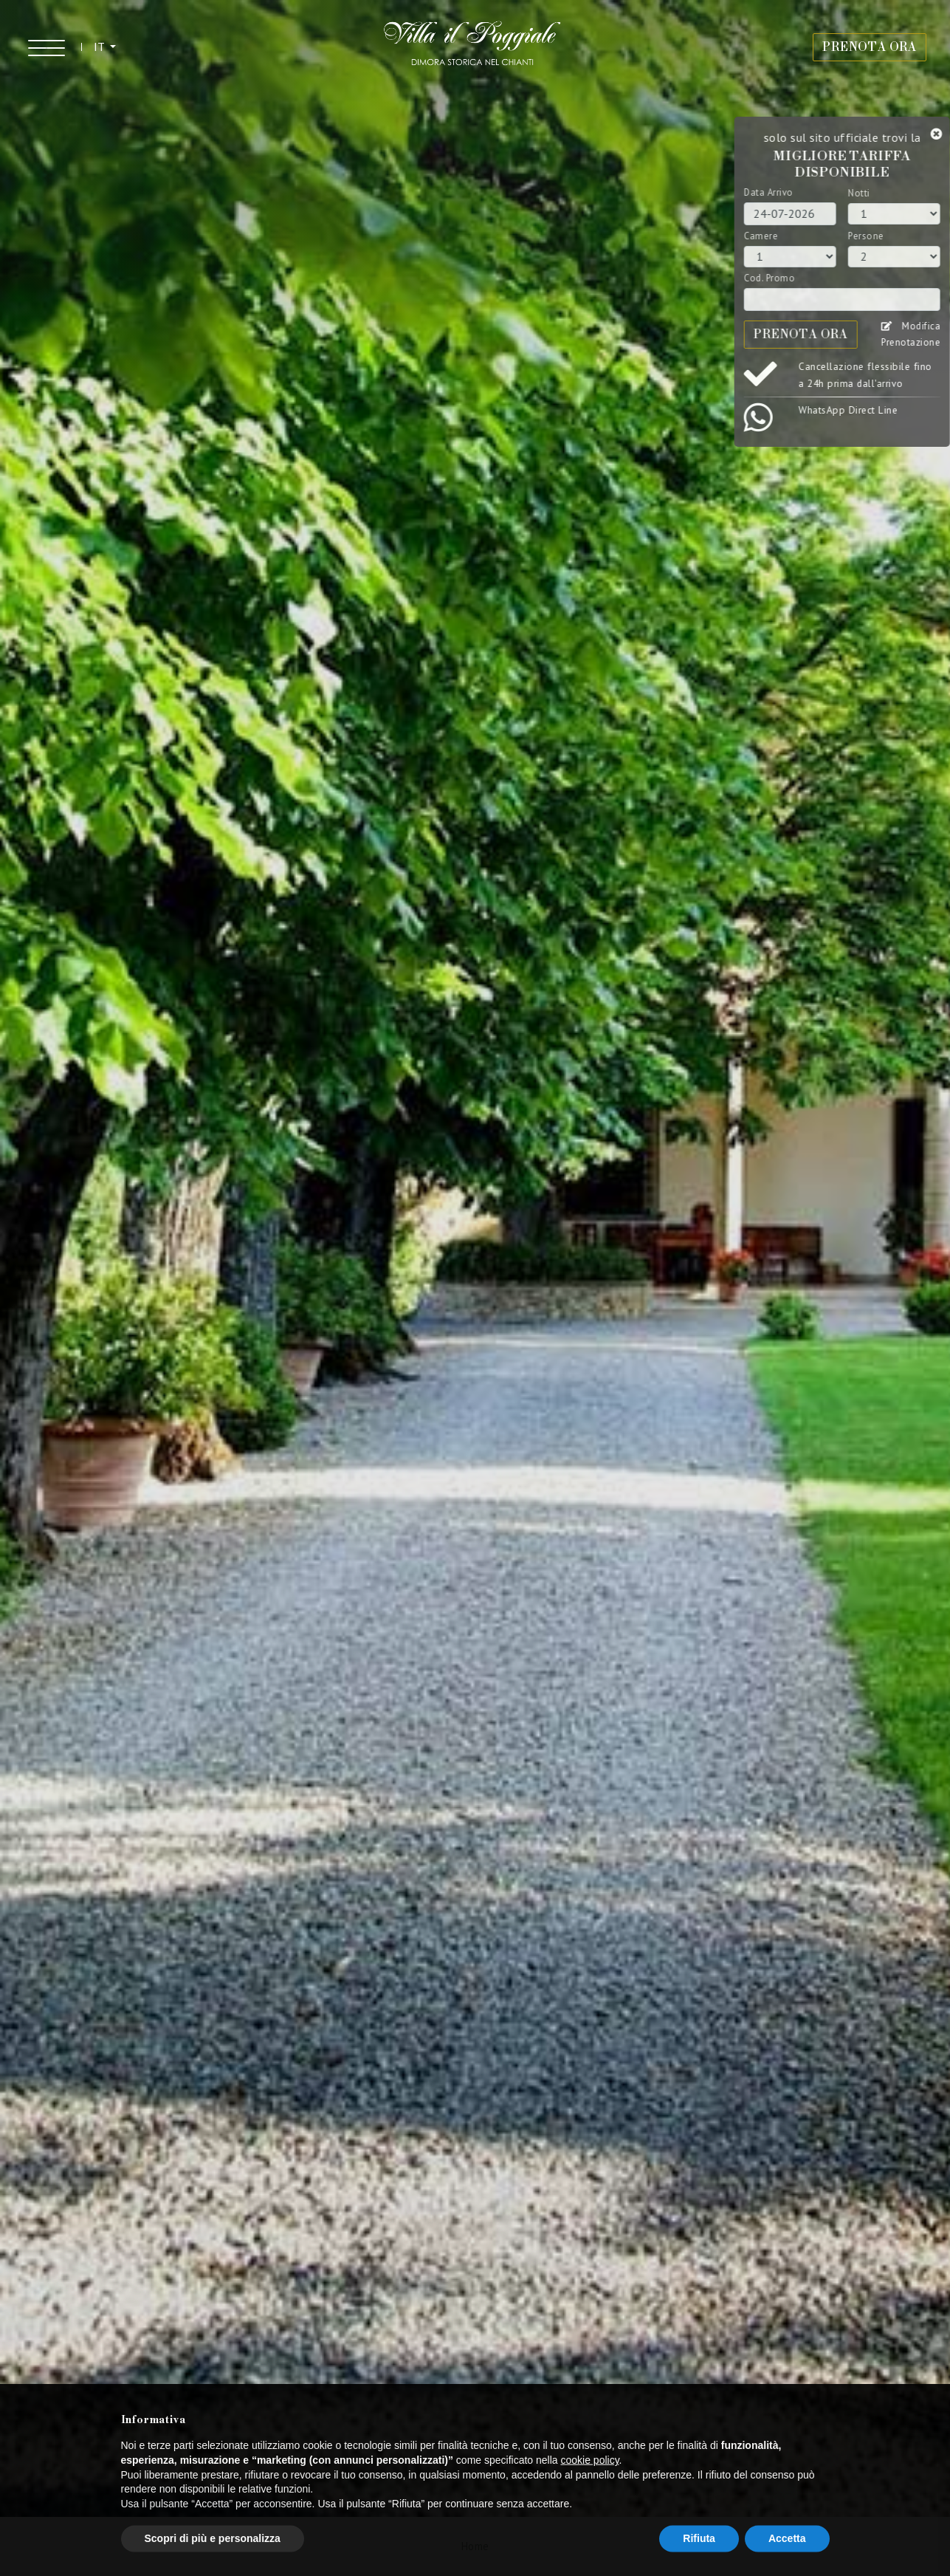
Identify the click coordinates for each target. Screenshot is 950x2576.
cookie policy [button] (589, 2492)
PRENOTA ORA (869, 47)
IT (100, 46)
